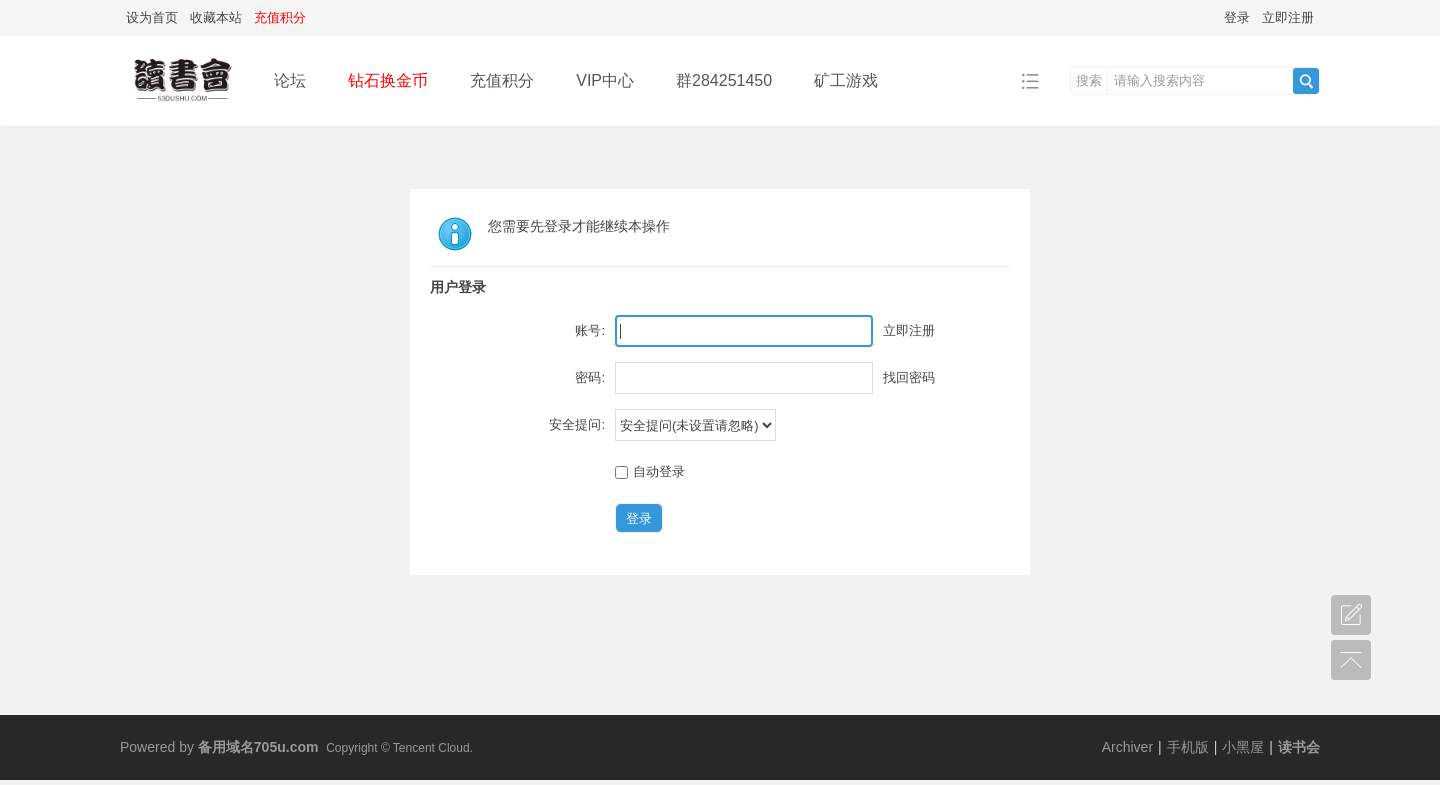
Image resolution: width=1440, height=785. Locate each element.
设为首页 (152, 17)
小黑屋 (1243, 747)
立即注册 (1288, 17)
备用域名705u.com (258, 747)
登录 (1237, 17)
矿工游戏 (846, 80)
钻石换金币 (388, 80)
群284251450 (724, 80)
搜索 (1089, 80)
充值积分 (502, 80)
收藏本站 (216, 17)
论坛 (290, 80)
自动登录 (650, 471)
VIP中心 (605, 80)
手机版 (1188, 747)
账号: (590, 330)
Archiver (1127, 747)
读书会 (1299, 747)
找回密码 (909, 377)
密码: (590, 377)
